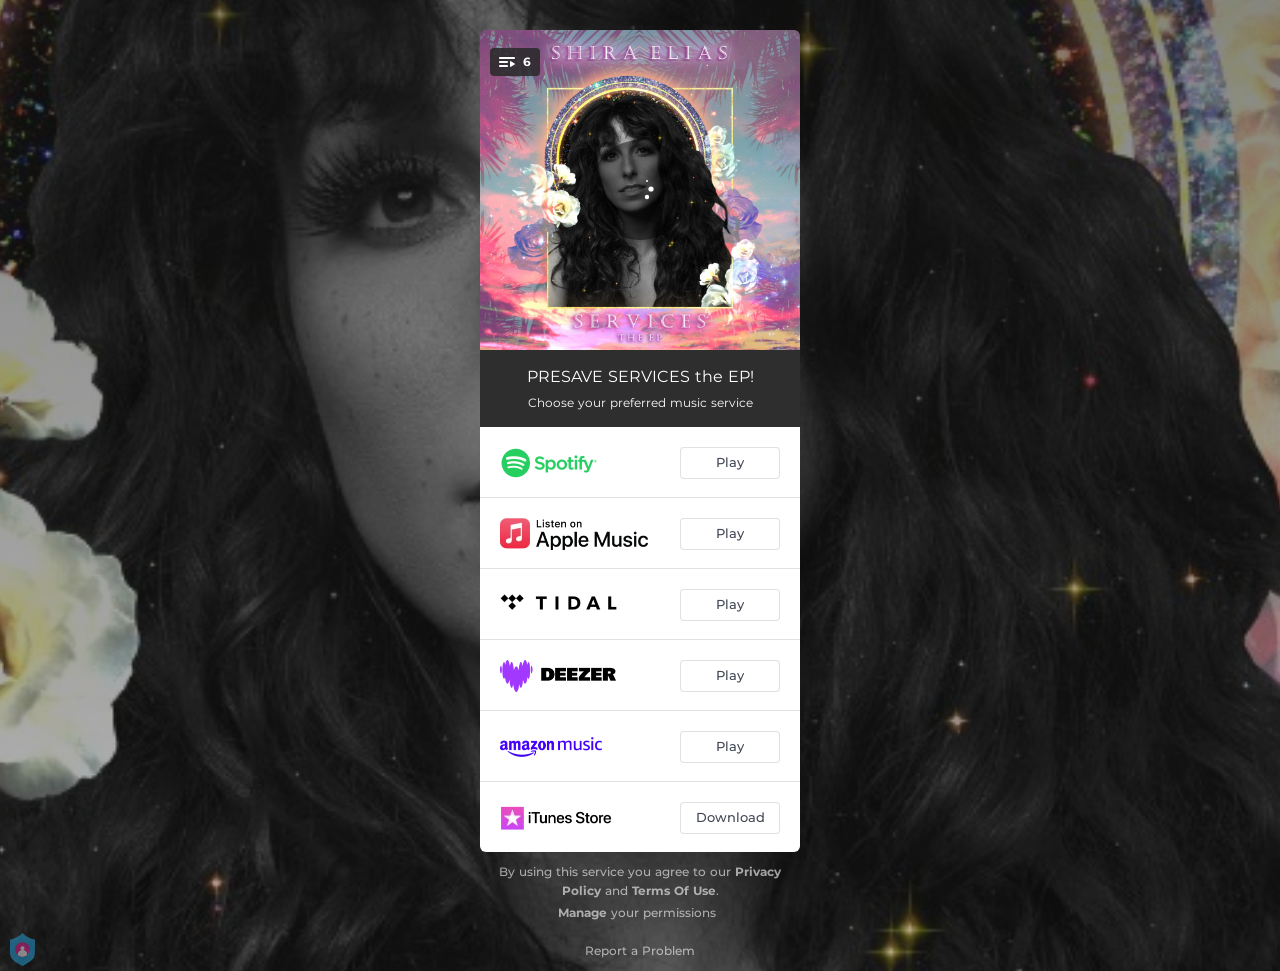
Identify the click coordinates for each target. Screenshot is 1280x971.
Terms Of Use (674, 890)
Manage (582, 912)
